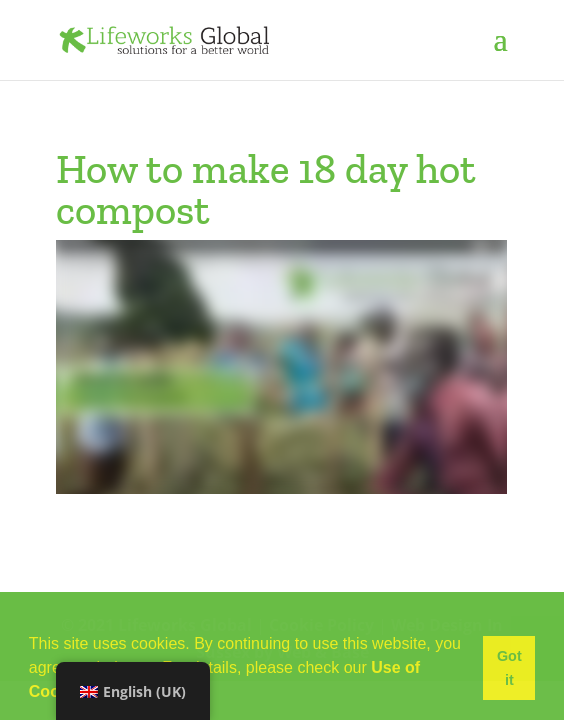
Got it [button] (509, 668)
